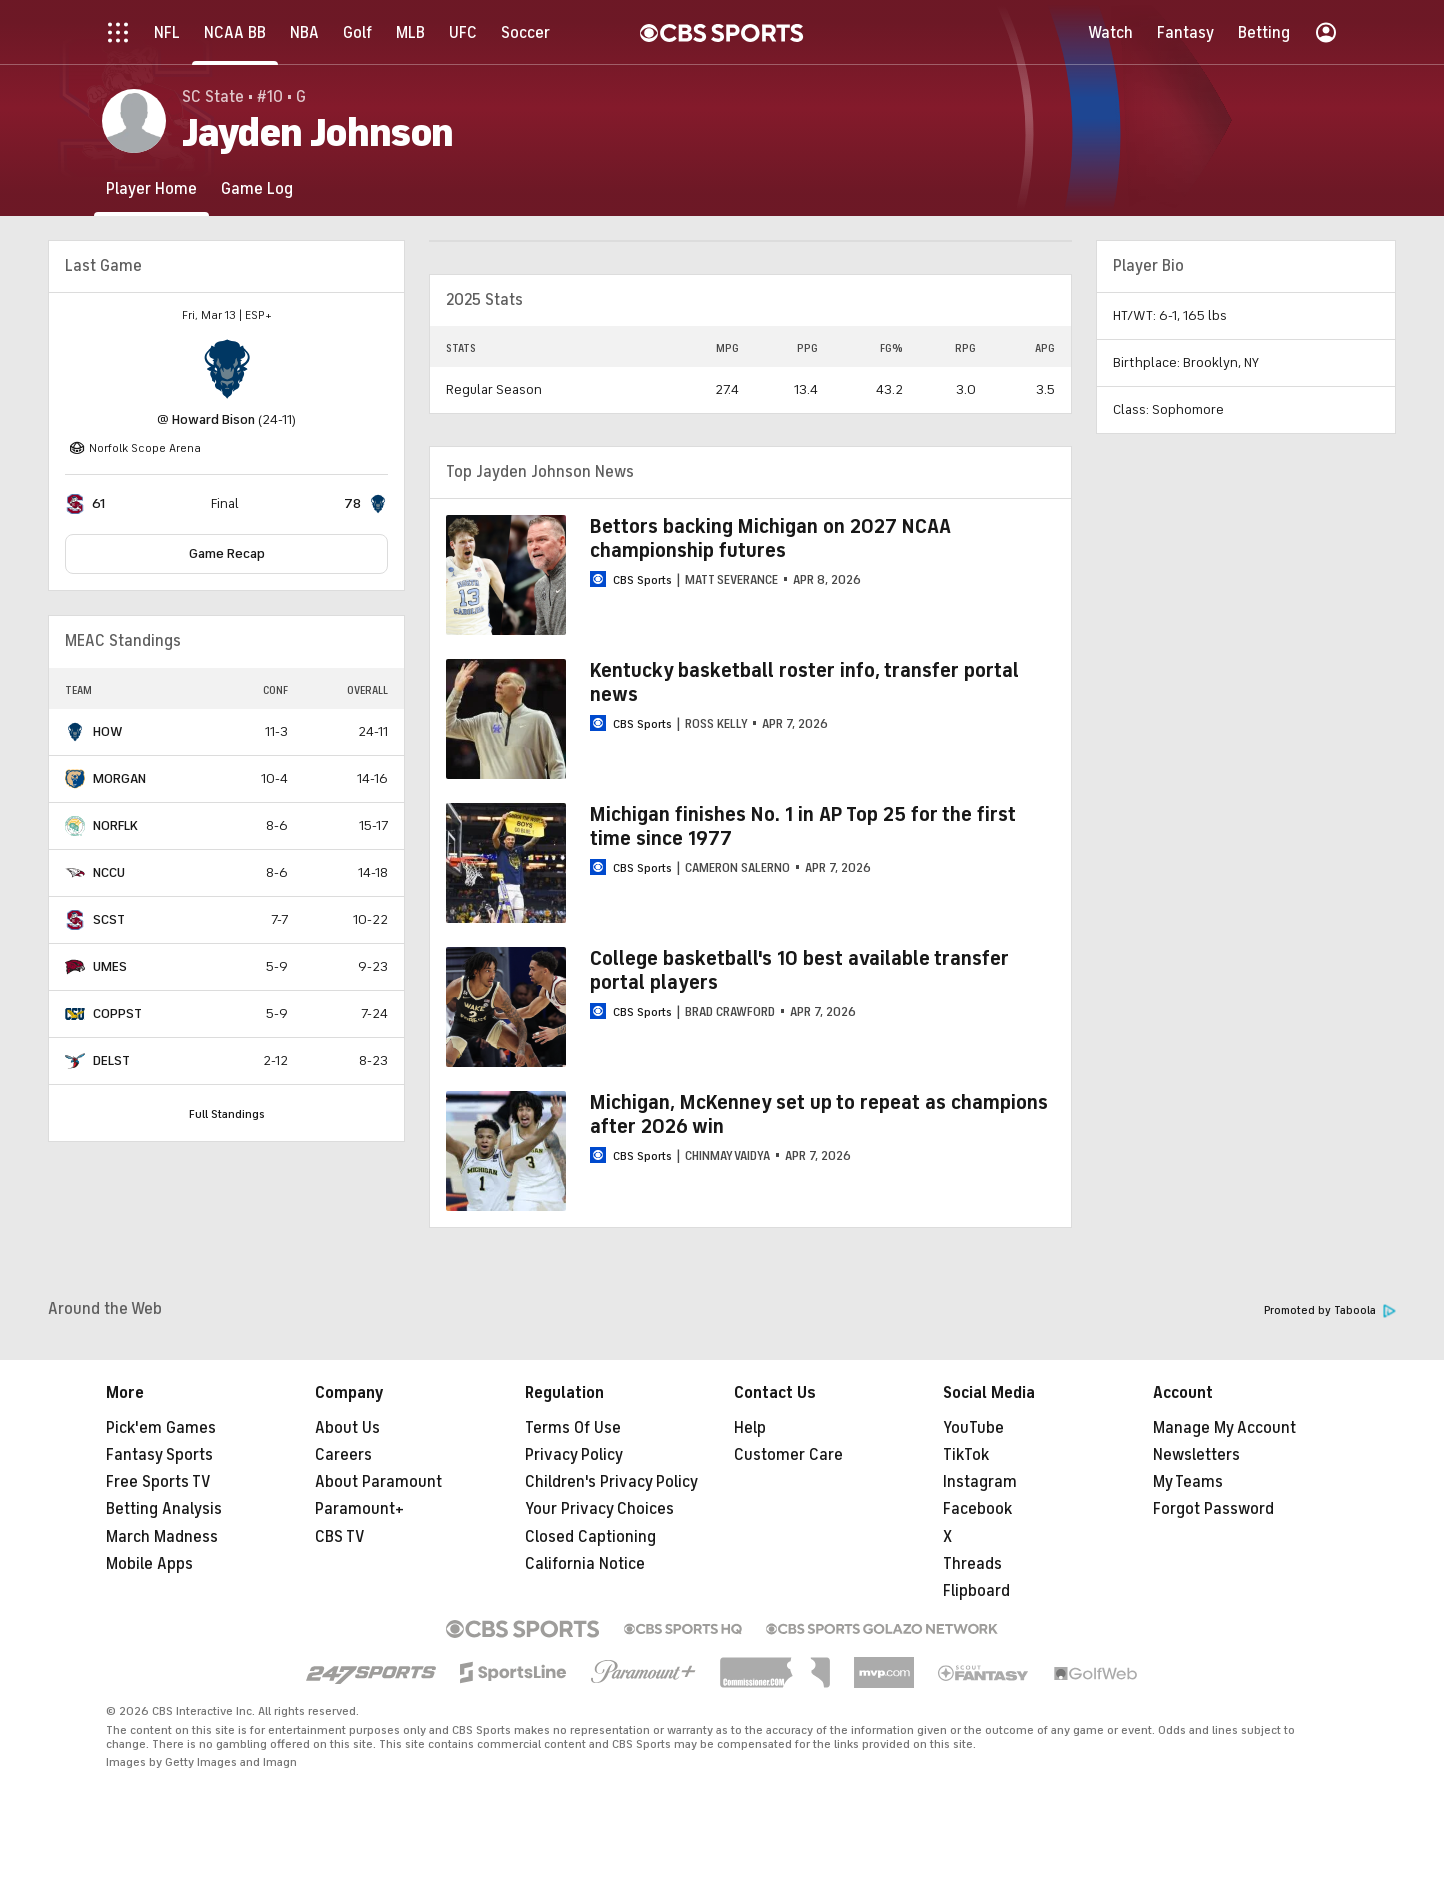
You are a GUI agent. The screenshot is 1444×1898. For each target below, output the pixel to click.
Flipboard (976, 1591)
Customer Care (788, 1455)
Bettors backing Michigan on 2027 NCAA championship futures (770, 538)
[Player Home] (151, 188)
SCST (109, 919)
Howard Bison (213, 419)
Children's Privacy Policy (611, 1482)
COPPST (117, 1013)
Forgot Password (1213, 1509)
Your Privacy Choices (599, 1509)
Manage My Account (1224, 1428)
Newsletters (1196, 1455)
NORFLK (115, 825)
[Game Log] (257, 188)
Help (750, 1428)
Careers (343, 1455)
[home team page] (227, 369)
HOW (108, 731)
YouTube (973, 1428)
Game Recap (227, 553)
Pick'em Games (161, 1428)
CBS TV (340, 1537)
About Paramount (378, 1482)
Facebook (977, 1509)
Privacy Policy (574, 1455)
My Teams (1188, 1482)
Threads (972, 1564)
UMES (110, 966)
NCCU (109, 872)
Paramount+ (359, 1509)
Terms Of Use (573, 1428)
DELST (111, 1060)
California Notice (585, 1564)
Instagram (980, 1482)
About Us (347, 1428)
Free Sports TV (158, 1482)
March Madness (162, 1537)
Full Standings (227, 1114)
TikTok (966, 1455)
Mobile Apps (149, 1564)
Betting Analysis (164, 1509)
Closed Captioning (590, 1537)
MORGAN (119, 778)
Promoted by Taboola (1330, 1310)
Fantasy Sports (159, 1455)
